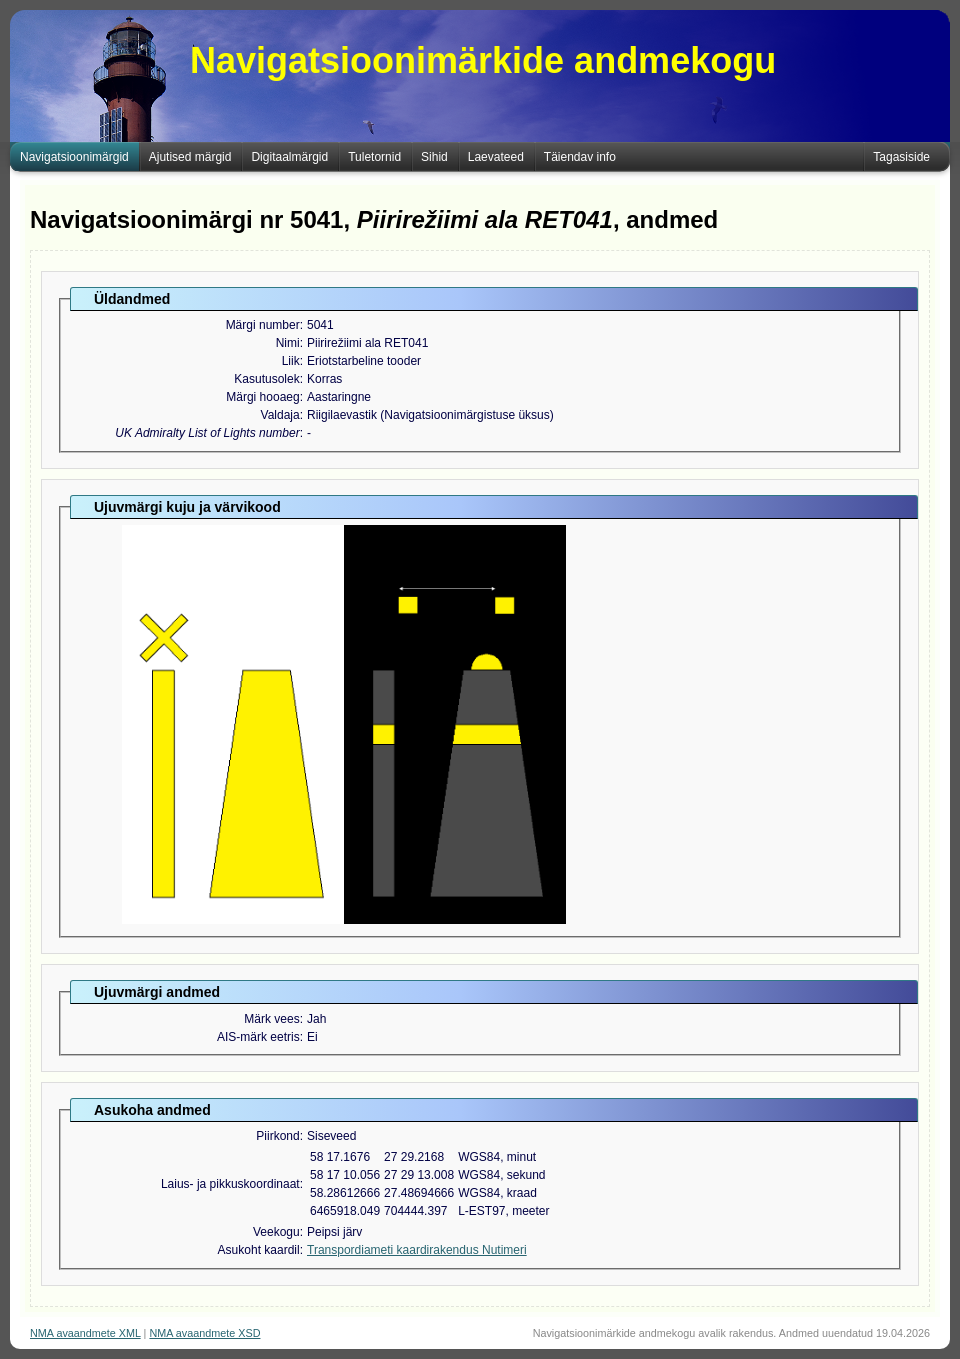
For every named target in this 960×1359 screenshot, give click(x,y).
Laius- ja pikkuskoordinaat (230, 1184)
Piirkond (277, 1136)
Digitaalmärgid (289, 157)
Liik (291, 361)
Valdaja (280, 415)
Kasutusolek (266, 379)
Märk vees (271, 1019)
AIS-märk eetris (258, 1037)
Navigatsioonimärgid (74, 157)
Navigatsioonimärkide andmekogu (483, 60)
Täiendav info (580, 157)
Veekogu (276, 1232)
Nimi (288, 343)
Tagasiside (901, 157)
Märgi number (263, 325)
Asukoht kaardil (259, 1250)
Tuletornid (374, 157)
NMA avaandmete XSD (204, 1333)
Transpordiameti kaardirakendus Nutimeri (417, 1250)
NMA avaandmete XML (85, 1333)
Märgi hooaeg (262, 397)
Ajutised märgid (190, 157)
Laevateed (496, 157)
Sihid (434, 157)
